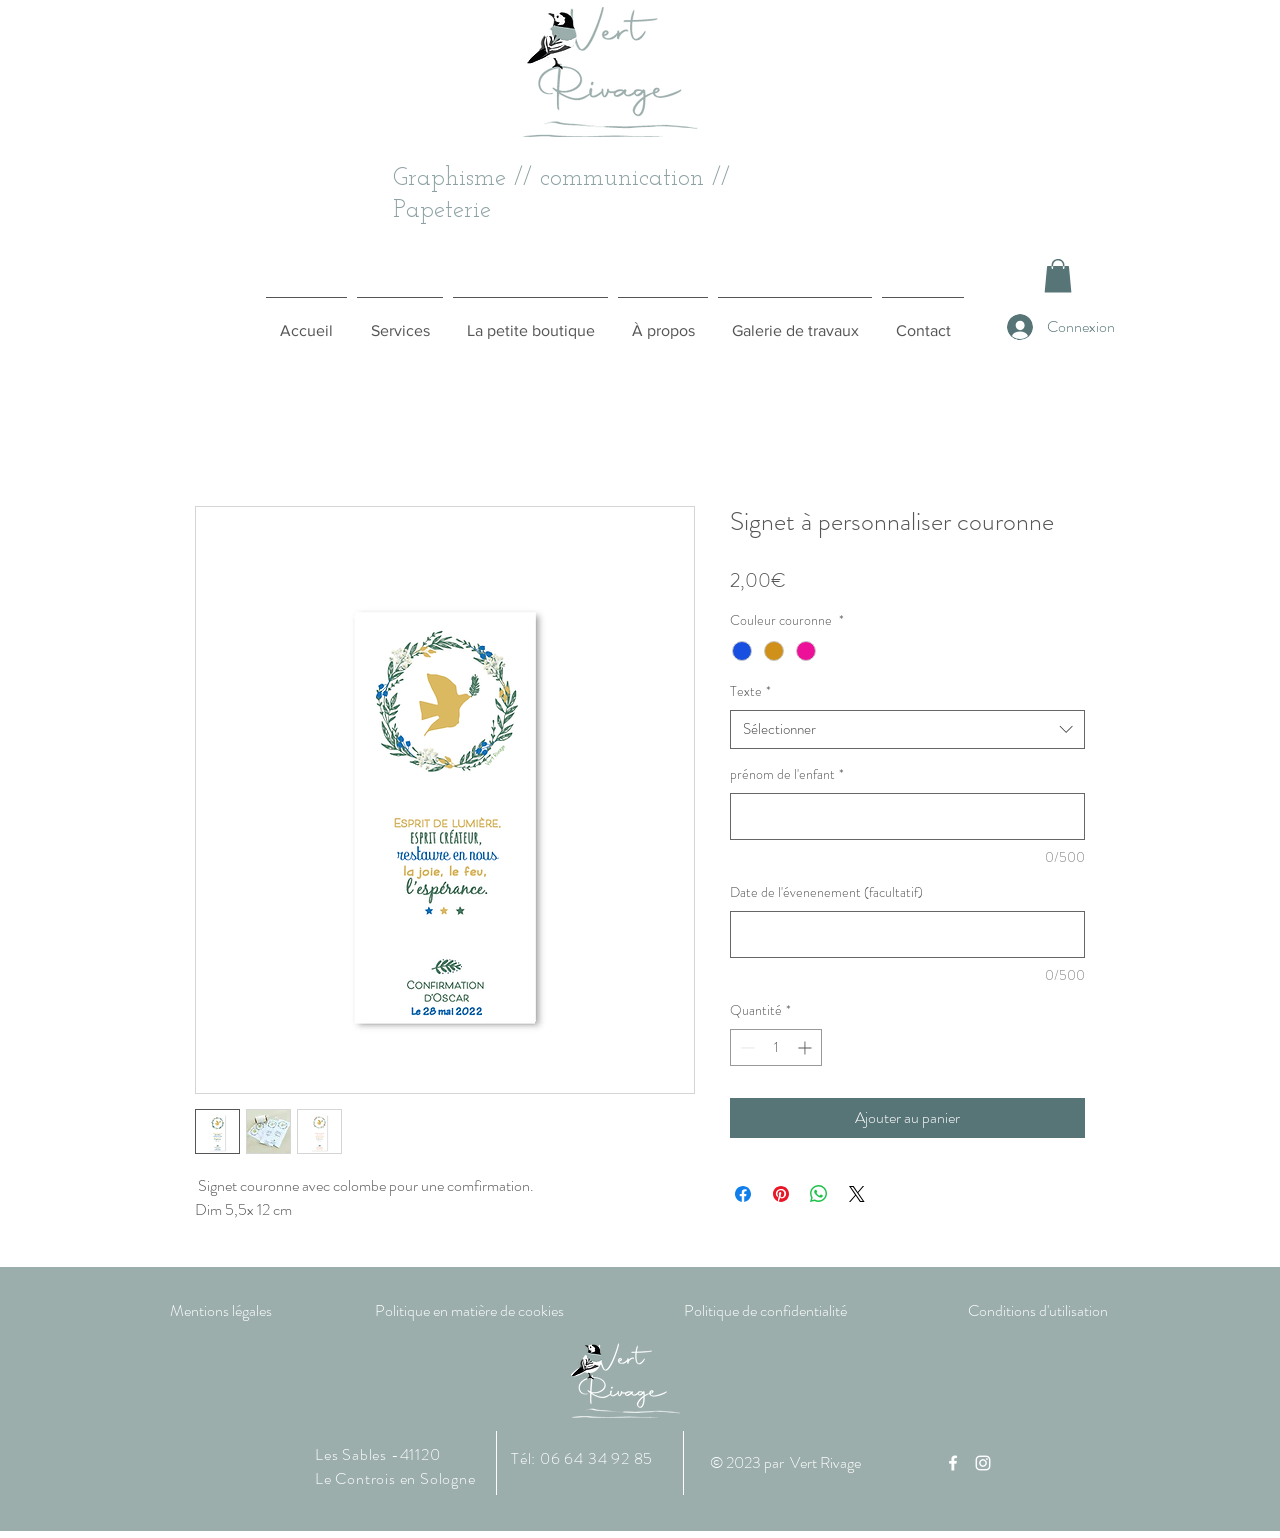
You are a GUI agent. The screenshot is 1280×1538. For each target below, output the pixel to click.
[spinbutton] (776, 1047)
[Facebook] (953, 1463)
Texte (750, 691)
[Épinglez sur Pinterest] (781, 1194)
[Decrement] (745, 1047)
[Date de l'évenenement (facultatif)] (907, 934)
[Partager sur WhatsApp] (819, 1194)
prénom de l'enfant (787, 774)
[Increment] (806, 1047)
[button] (1058, 275)
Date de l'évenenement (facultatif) (826, 892)
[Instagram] (983, 1463)
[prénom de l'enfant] (907, 816)
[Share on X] (857, 1194)
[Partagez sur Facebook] (743, 1194)
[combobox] (907, 729)
